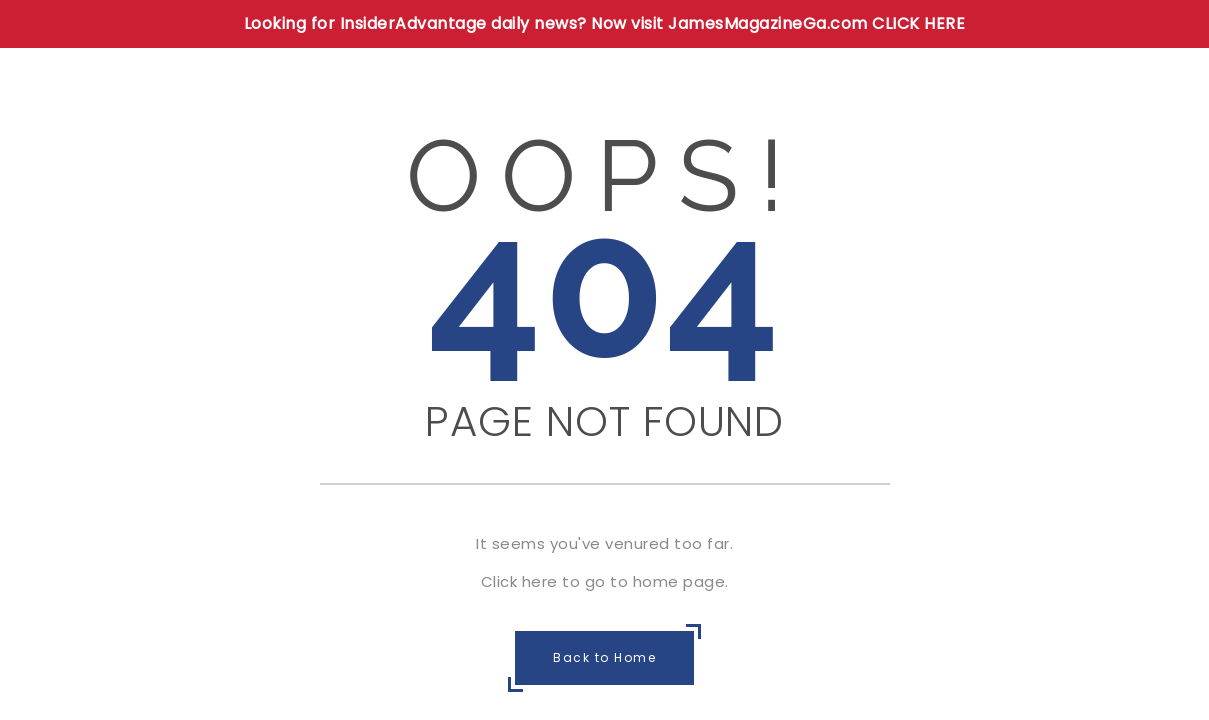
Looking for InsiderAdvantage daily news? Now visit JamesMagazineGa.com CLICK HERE (605, 23)
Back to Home (604, 657)
